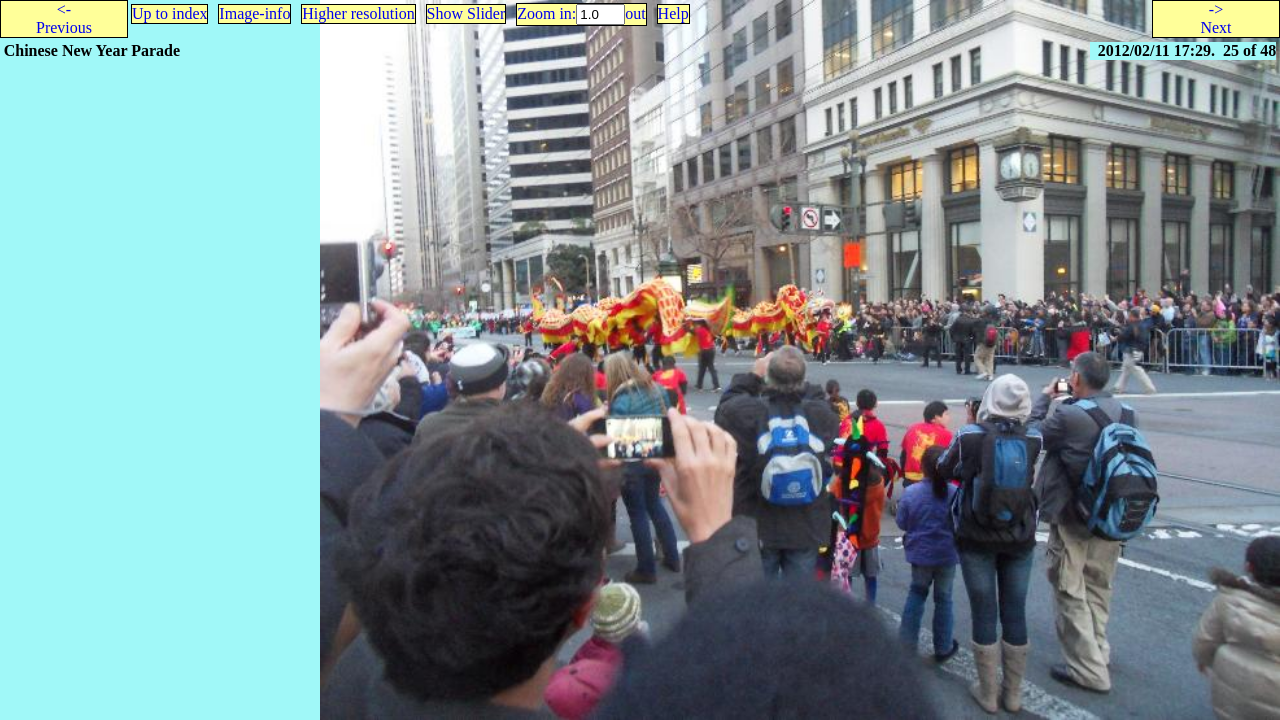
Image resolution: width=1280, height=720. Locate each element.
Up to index (170, 13)
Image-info (254, 13)
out (635, 13)
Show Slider (466, 13)
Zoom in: (546, 13)
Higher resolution (358, 13)
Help (673, 13)
